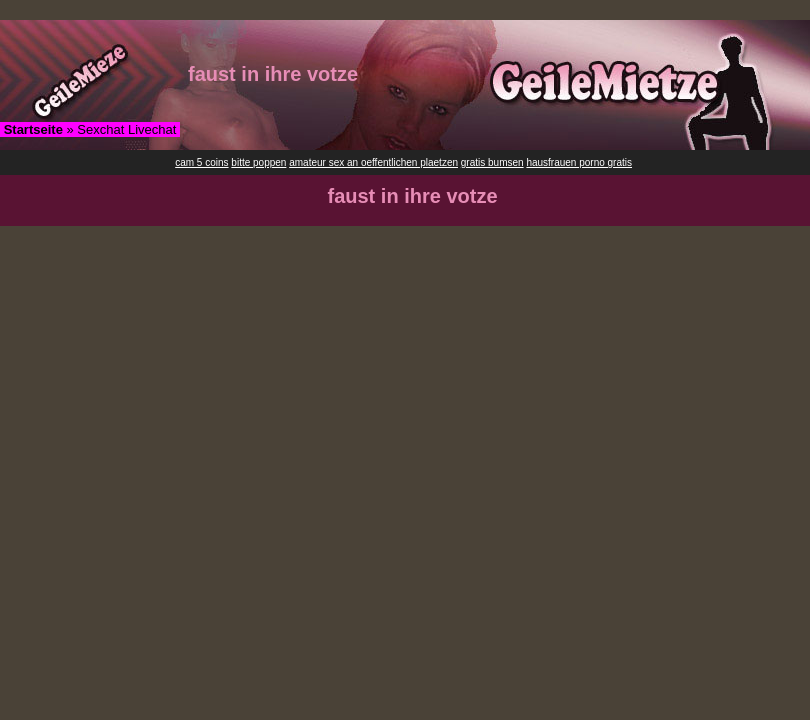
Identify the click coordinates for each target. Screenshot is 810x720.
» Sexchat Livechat (90, 129)
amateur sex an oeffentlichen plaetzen (373, 162)
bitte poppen (258, 162)
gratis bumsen (492, 162)
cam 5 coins (201, 162)
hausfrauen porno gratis (579, 162)
